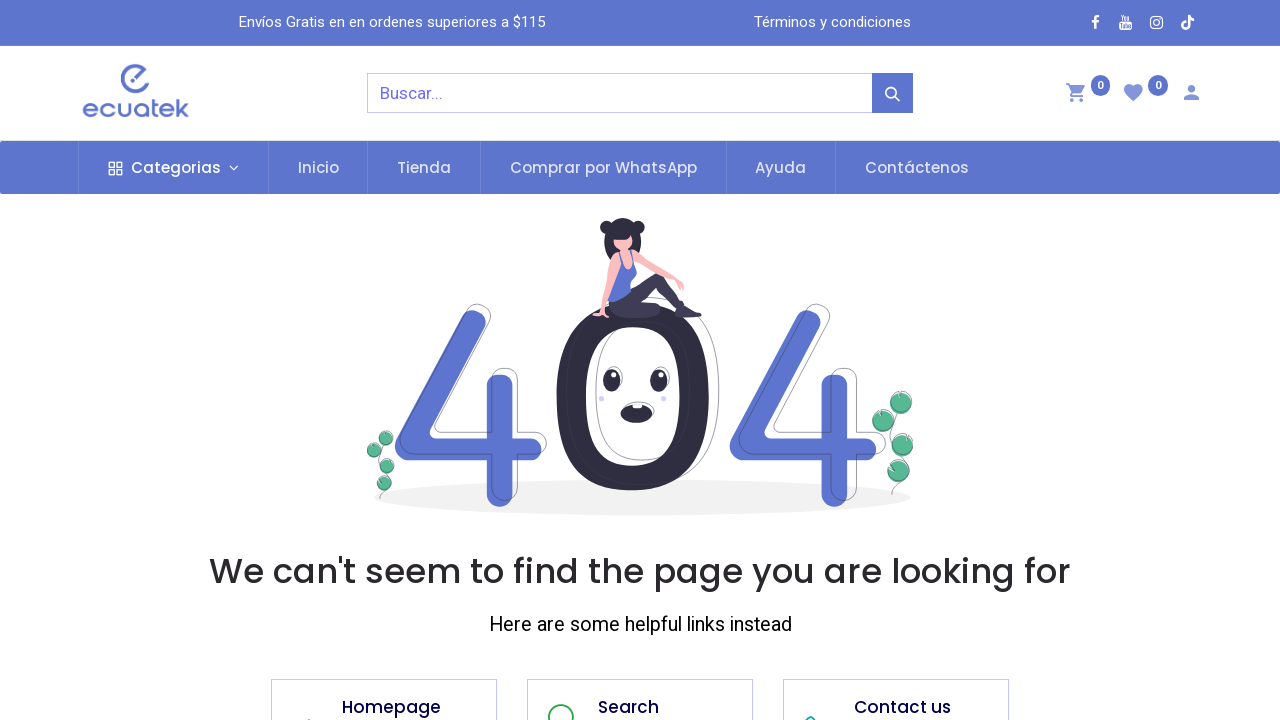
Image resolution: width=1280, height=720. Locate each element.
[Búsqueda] (892, 93)
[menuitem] (318, 167)
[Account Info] (1191, 95)
